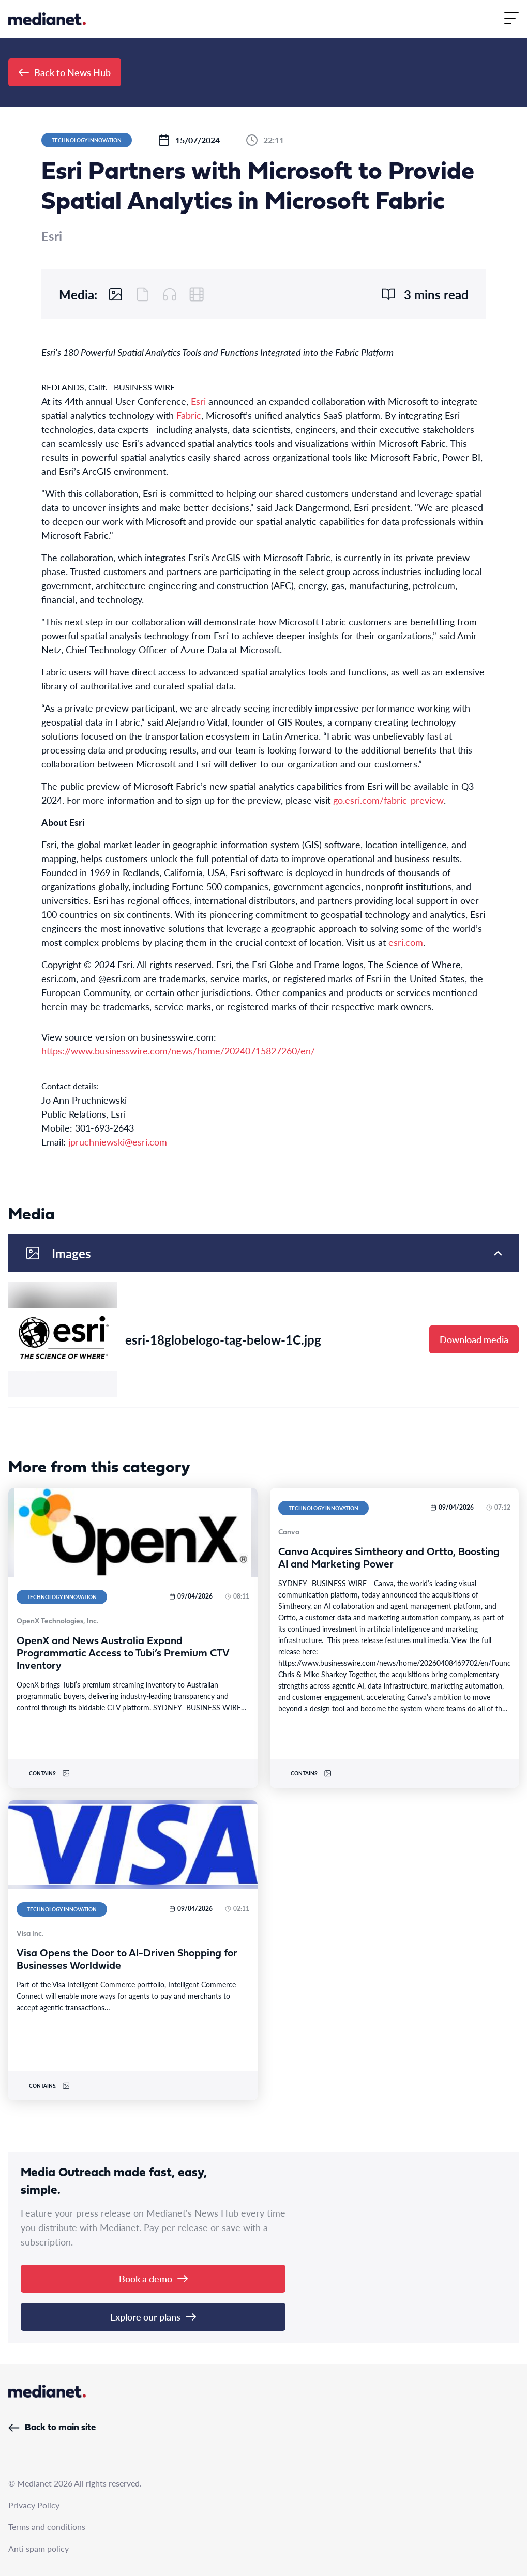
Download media (474, 1339)
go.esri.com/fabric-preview (388, 799)
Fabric (188, 415)
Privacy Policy (33, 2505)
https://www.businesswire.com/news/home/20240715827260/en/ (178, 1050)
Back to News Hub (65, 72)
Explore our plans (153, 2316)
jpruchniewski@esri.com (117, 1141)
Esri (198, 401)
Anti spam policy (38, 2548)
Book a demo (153, 2278)
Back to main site (52, 2428)
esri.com (405, 942)
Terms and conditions (46, 2527)
